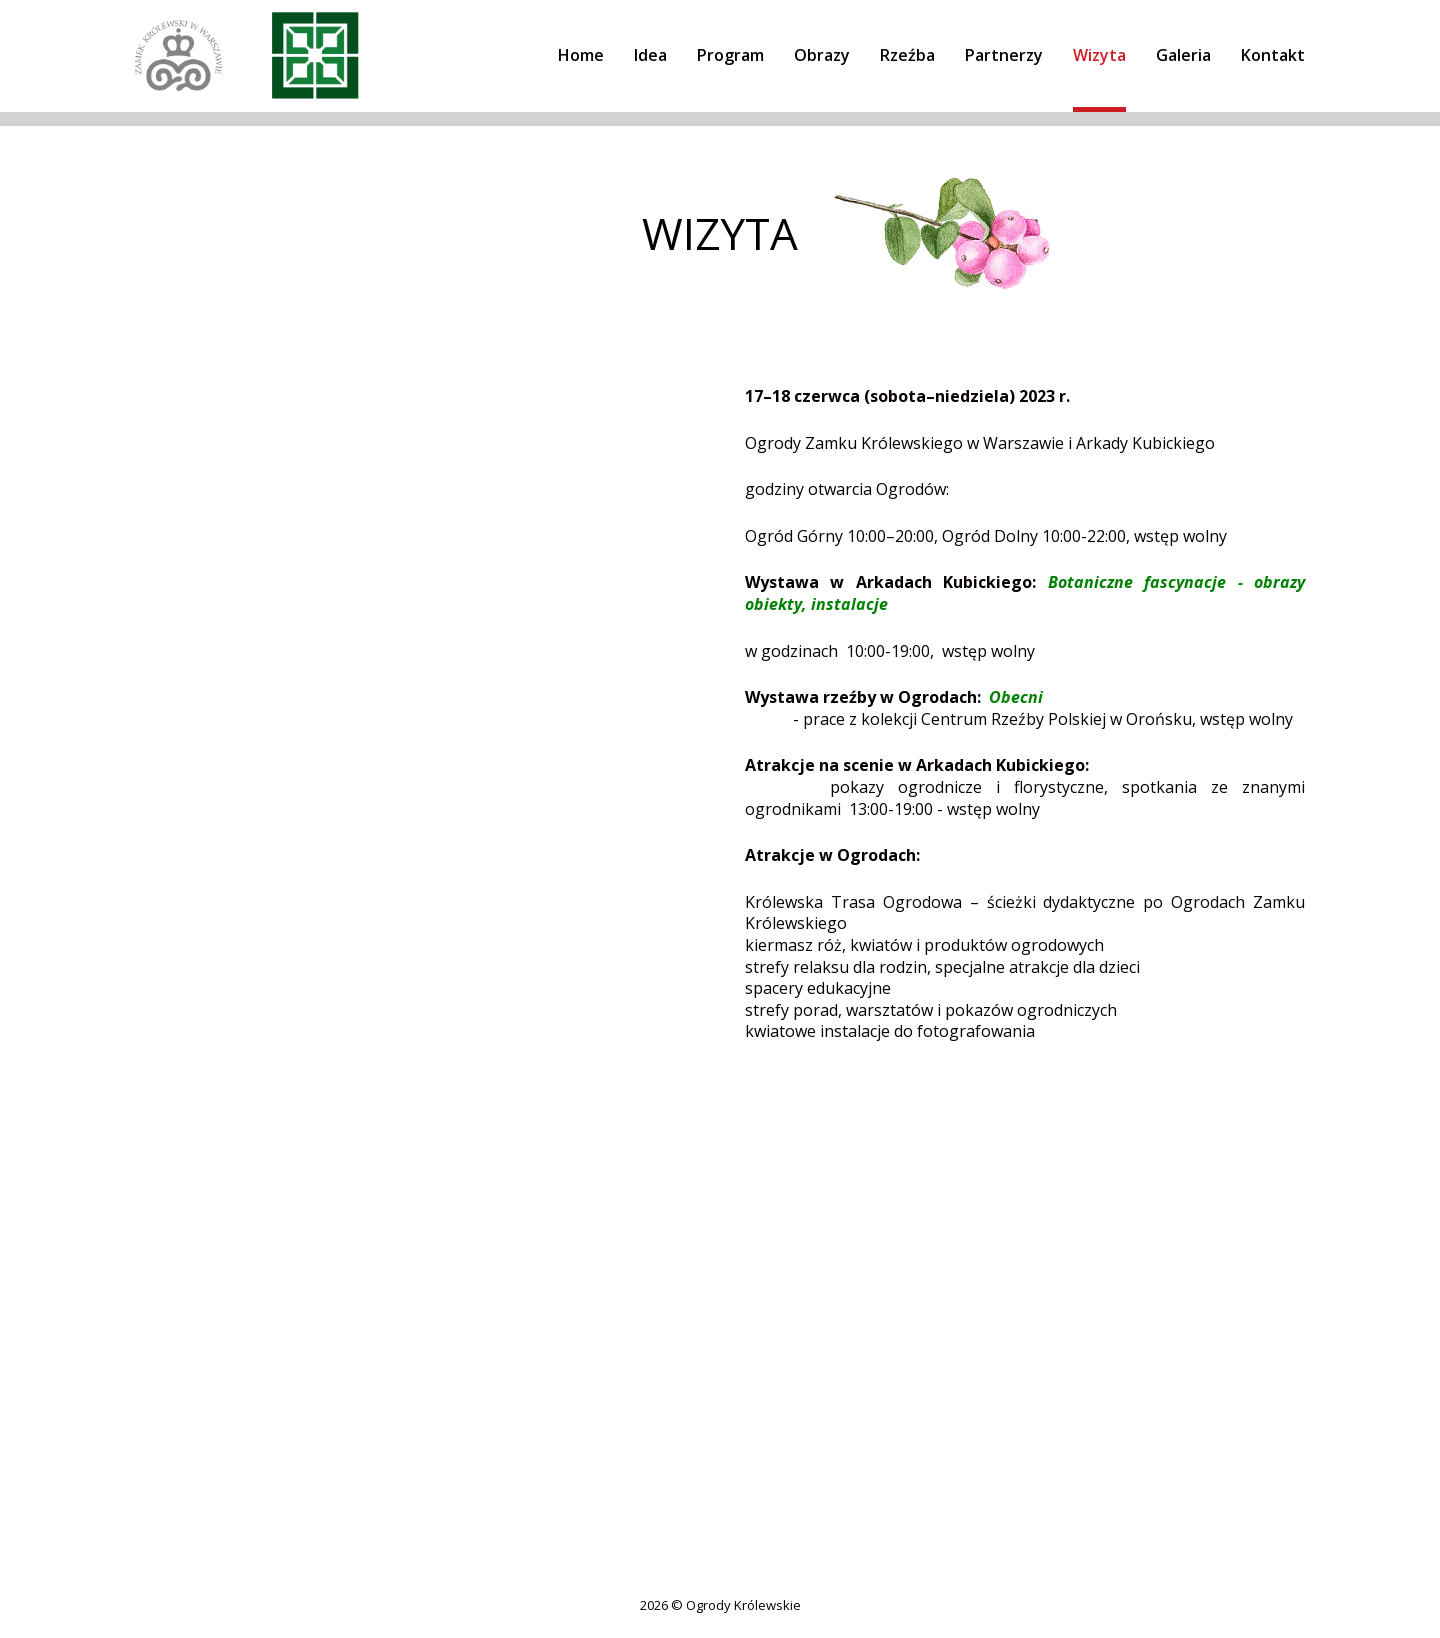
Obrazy (822, 55)
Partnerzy (1004, 55)
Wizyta (1099, 55)
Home (581, 55)
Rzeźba (907, 55)
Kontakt (1273, 55)
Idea (650, 55)
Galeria (1183, 55)
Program (730, 55)
